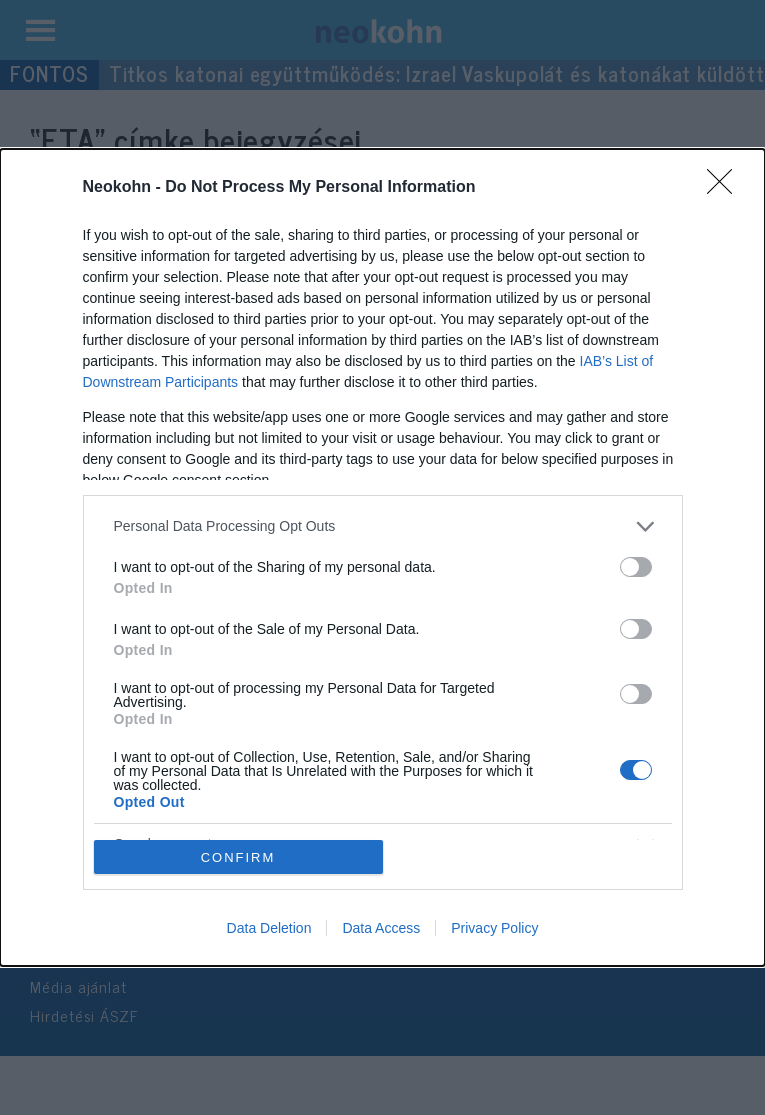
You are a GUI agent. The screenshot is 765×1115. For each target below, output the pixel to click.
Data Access (381, 928)
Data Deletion (269, 928)
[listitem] (383, 526)
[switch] (636, 567)
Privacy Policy (494, 928)
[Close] (726, 188)
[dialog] (382, 558)
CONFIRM (238, 857)
